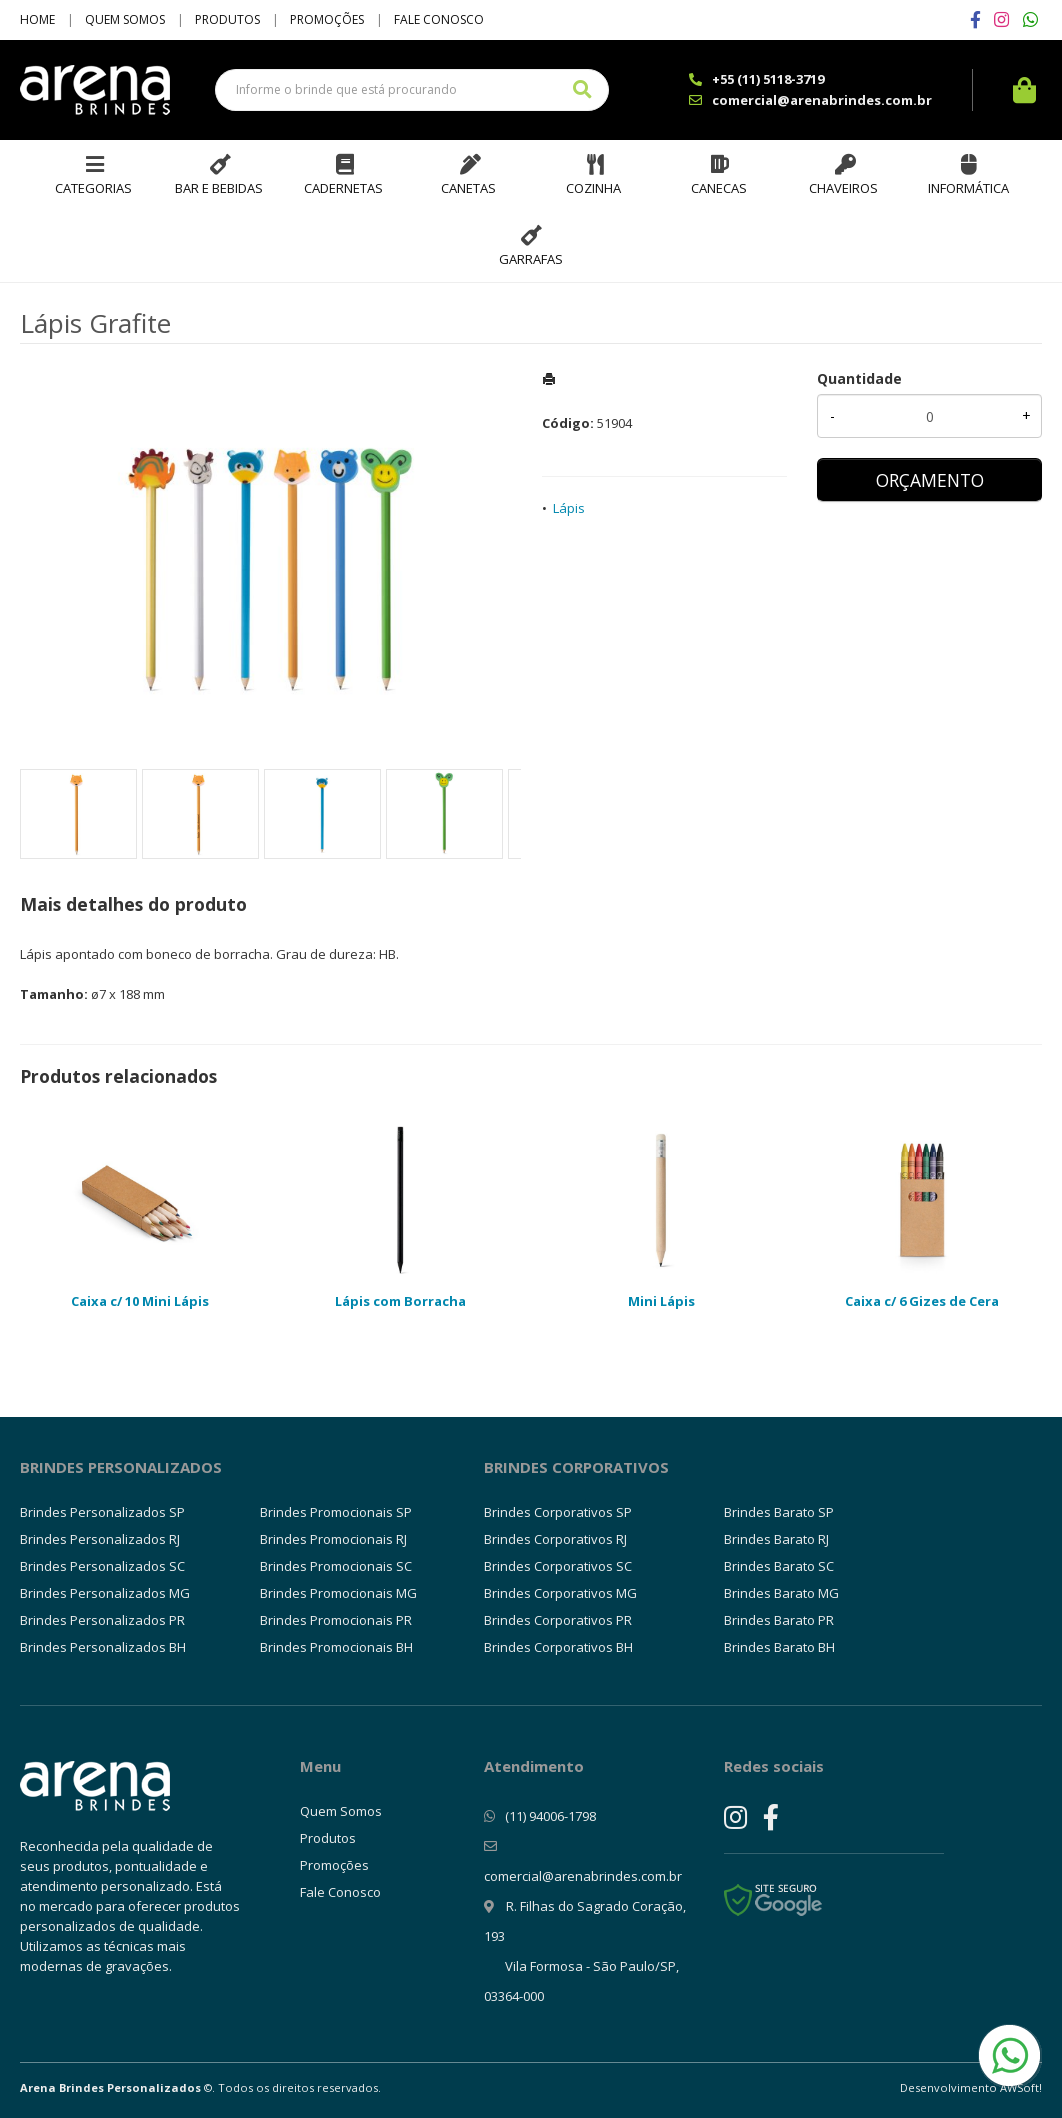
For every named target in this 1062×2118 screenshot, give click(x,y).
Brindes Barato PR (779, 1620)
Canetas (468, 188)
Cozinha (593, 188)
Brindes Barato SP (779, 1512)
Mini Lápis (661, 1301)
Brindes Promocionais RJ (333, 1539)
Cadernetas (343, 188)
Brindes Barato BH (779, 1647)
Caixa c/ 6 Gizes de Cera (922, 1301)
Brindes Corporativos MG (560, 1593)
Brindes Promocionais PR (336, 1620)
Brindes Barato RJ (776, 1539)
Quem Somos (125, 19)
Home (37, 19)
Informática (968, 188)
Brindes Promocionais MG (338, 1593)
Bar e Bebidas (219, 188)
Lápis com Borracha (400, 1301)
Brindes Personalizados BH (103, 1647)
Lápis (569, 508)
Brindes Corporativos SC (558, 1566)
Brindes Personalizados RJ (100, 1539)
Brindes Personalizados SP (102, 1512)
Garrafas (531, 259)
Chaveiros (843, 188)
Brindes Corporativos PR (558, 1620)
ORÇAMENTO (930, 480)
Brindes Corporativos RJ (555, 1539)
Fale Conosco (439, 19)
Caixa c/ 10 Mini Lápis (140, 1301)
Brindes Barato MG (781, 1593)
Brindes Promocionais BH (336, 1647)
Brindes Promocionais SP (336, 1512)
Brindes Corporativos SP (558, 1512)
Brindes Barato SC (779, 1566)
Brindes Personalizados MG (105, 1593)
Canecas (719, 188)
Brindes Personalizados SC (102, 1566)
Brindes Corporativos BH (558, 1647)
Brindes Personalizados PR (102, 1620)
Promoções (327, 19)
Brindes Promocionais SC (336, 1566)
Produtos (227, 19)
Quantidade (859, 378)
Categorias (93, 188)
